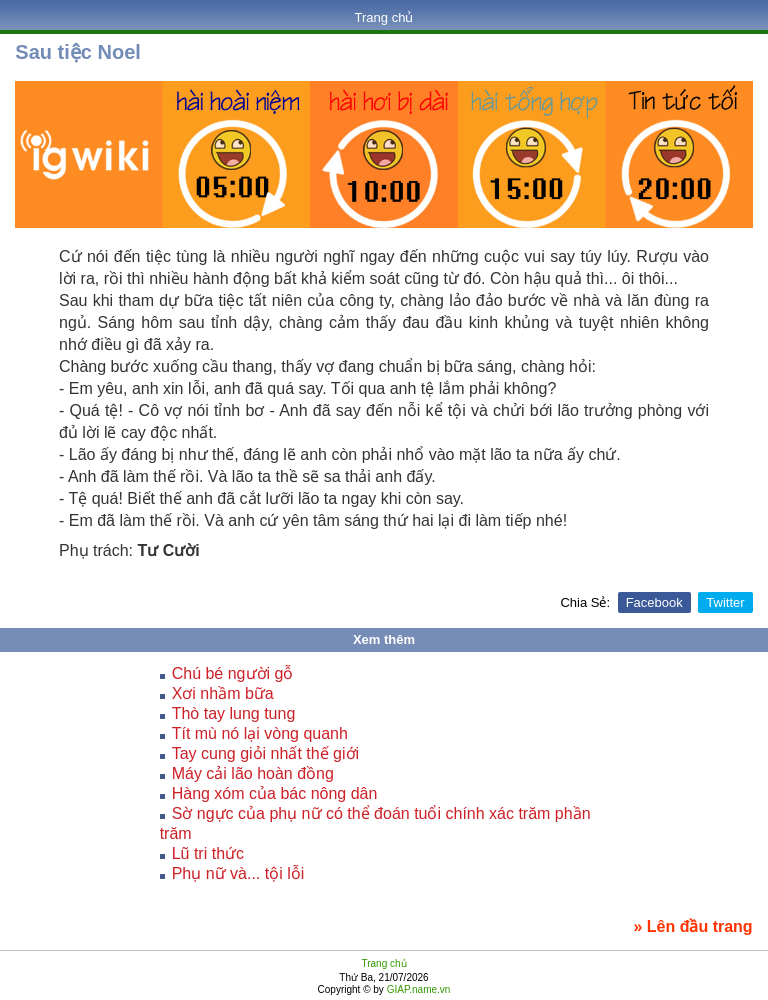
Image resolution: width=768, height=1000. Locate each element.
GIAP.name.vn (417, 989)
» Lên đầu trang (692, 926)
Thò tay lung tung (234, 713)
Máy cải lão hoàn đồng (253, 773)
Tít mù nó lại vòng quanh (260, 733)
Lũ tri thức (208, 853)
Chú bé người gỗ (233, 673)
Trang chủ (384, 17)
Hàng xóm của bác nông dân (275, 793)
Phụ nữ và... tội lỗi (238, 873)
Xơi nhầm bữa (223, 693)
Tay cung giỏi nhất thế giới (265, 753)
